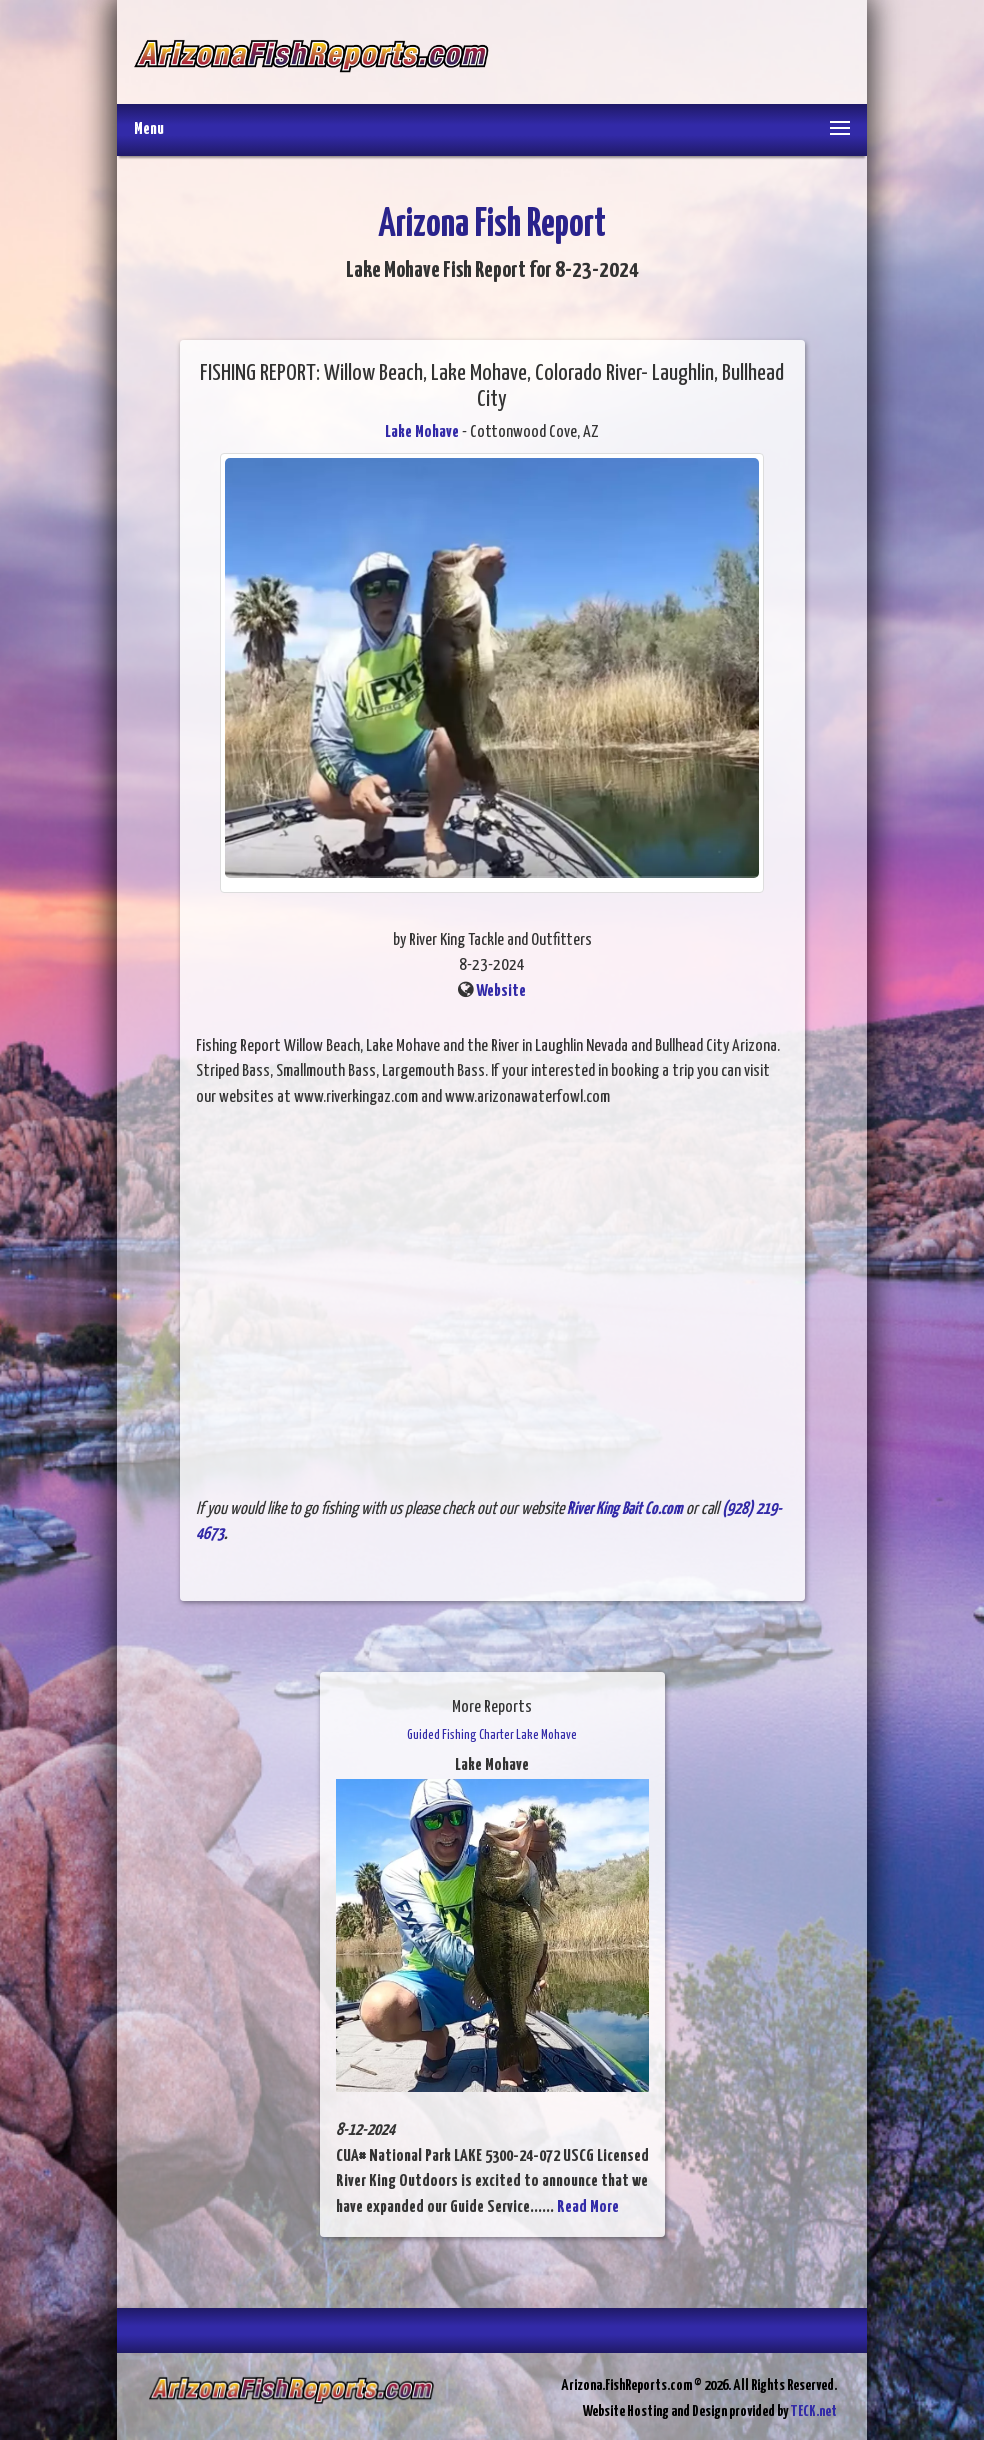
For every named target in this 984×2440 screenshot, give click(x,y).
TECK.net (813, 2411)
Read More (588, 2207)
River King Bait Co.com (625, 1509)
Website (501, 991)
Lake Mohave (422, 432)
